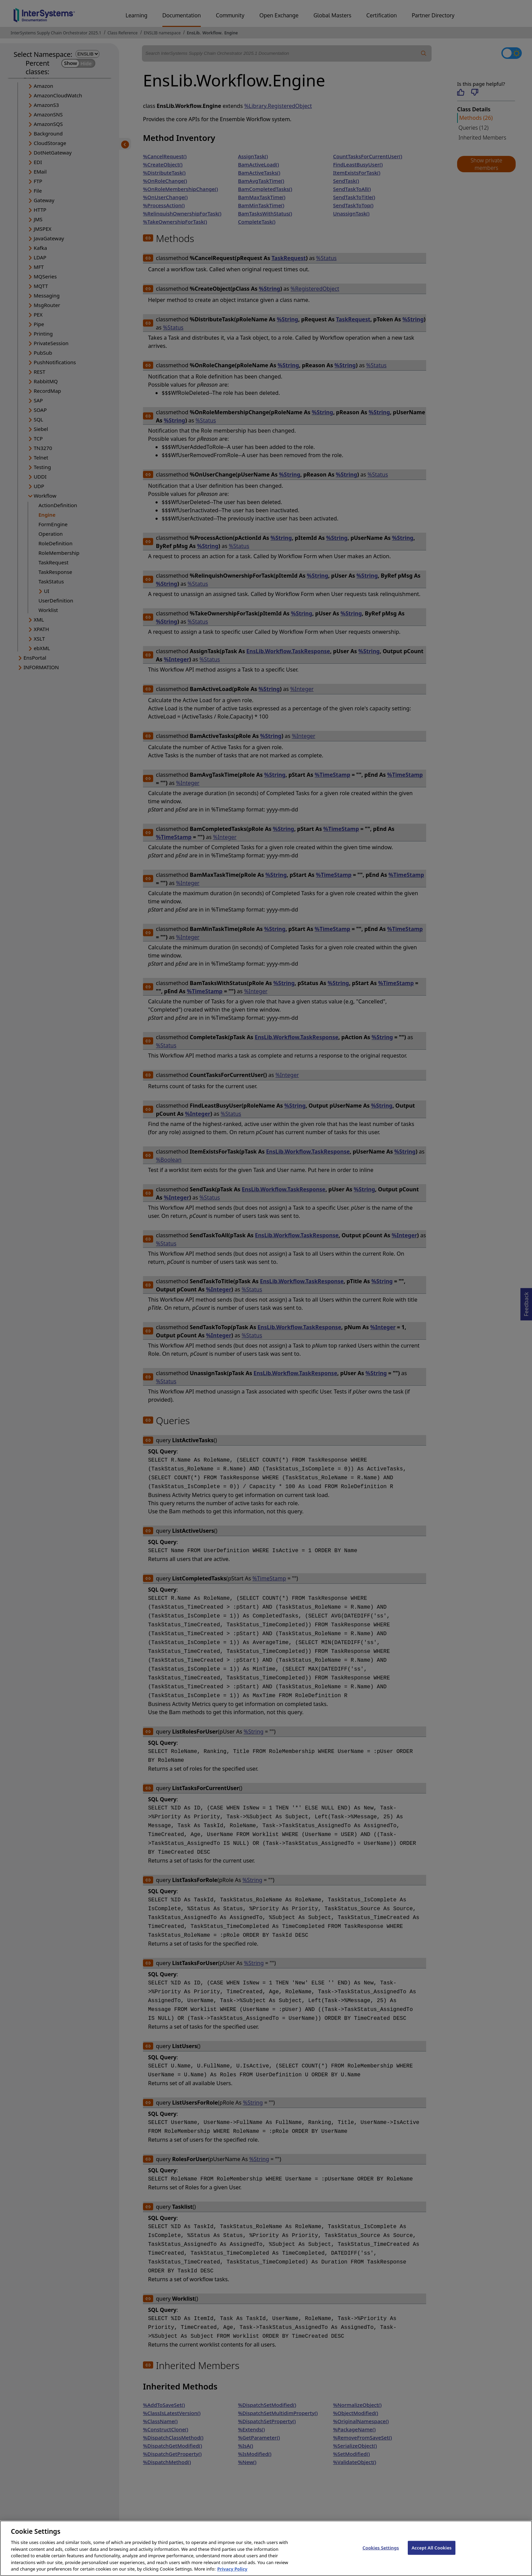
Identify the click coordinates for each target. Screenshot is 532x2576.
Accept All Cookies (432, 2557)
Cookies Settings (380, 2557)
